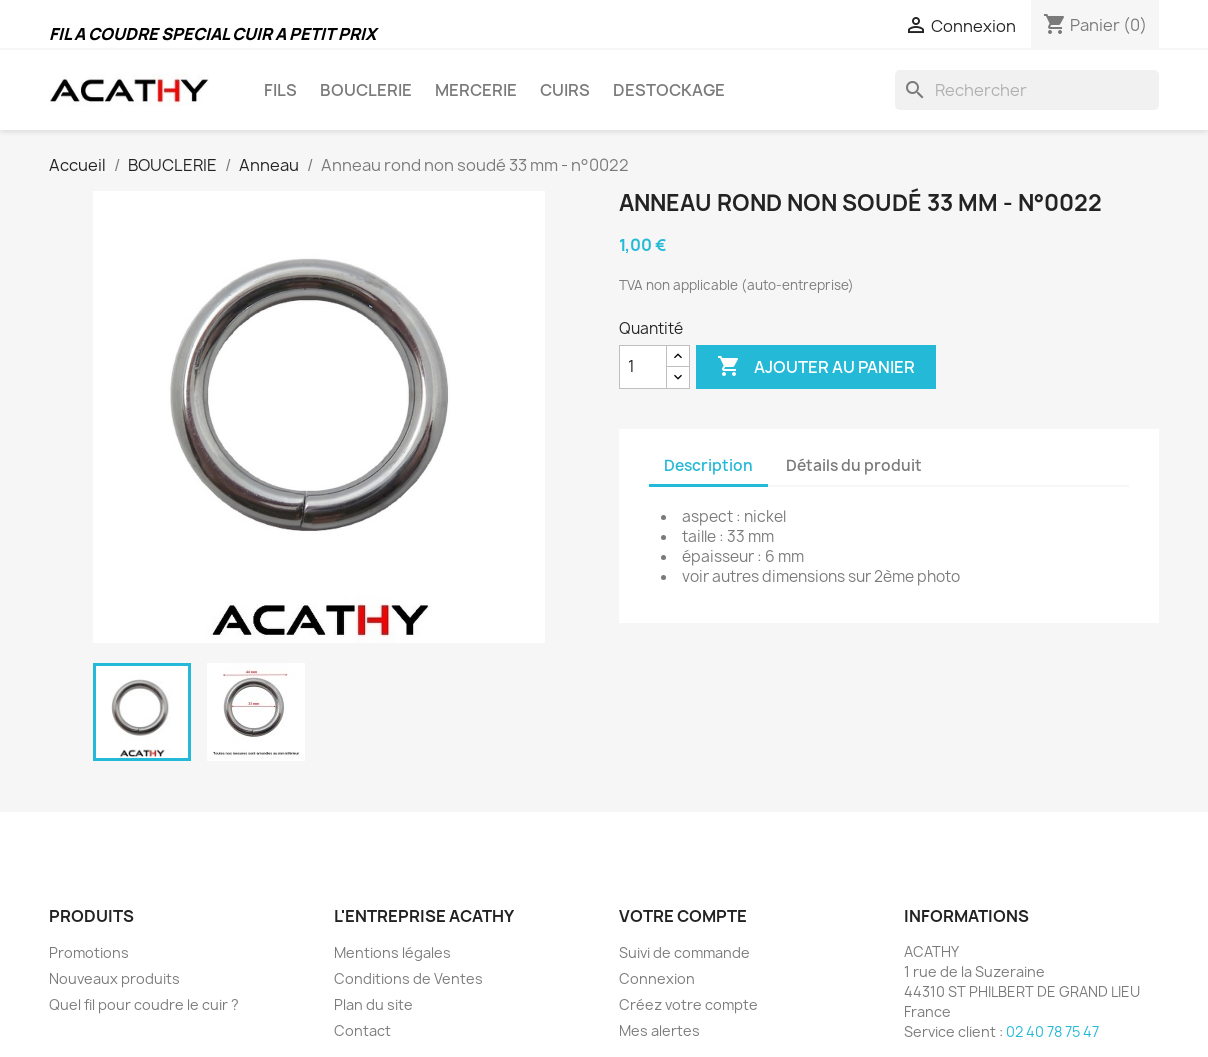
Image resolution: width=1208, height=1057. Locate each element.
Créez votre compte (688, 1004)
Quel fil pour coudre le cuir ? (144, 1004)
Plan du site (373, 1004)
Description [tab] (708, 465)
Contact (362, 1030)
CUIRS (565, 90)
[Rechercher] (1027, 90)
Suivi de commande (684, 952)
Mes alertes (659, 1030)
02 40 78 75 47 (1052, 1031)
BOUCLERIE (366, 90)
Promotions (89, 952)
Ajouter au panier (816, 367)
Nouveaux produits (114, 978)
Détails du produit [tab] (854, 465)
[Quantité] (643, 367)
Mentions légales (392, 952)
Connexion (657, 978)
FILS (280, 90)
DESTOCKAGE (669, 90)
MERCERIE (476, 90)
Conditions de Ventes (408, 978)
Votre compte (683, 916)
